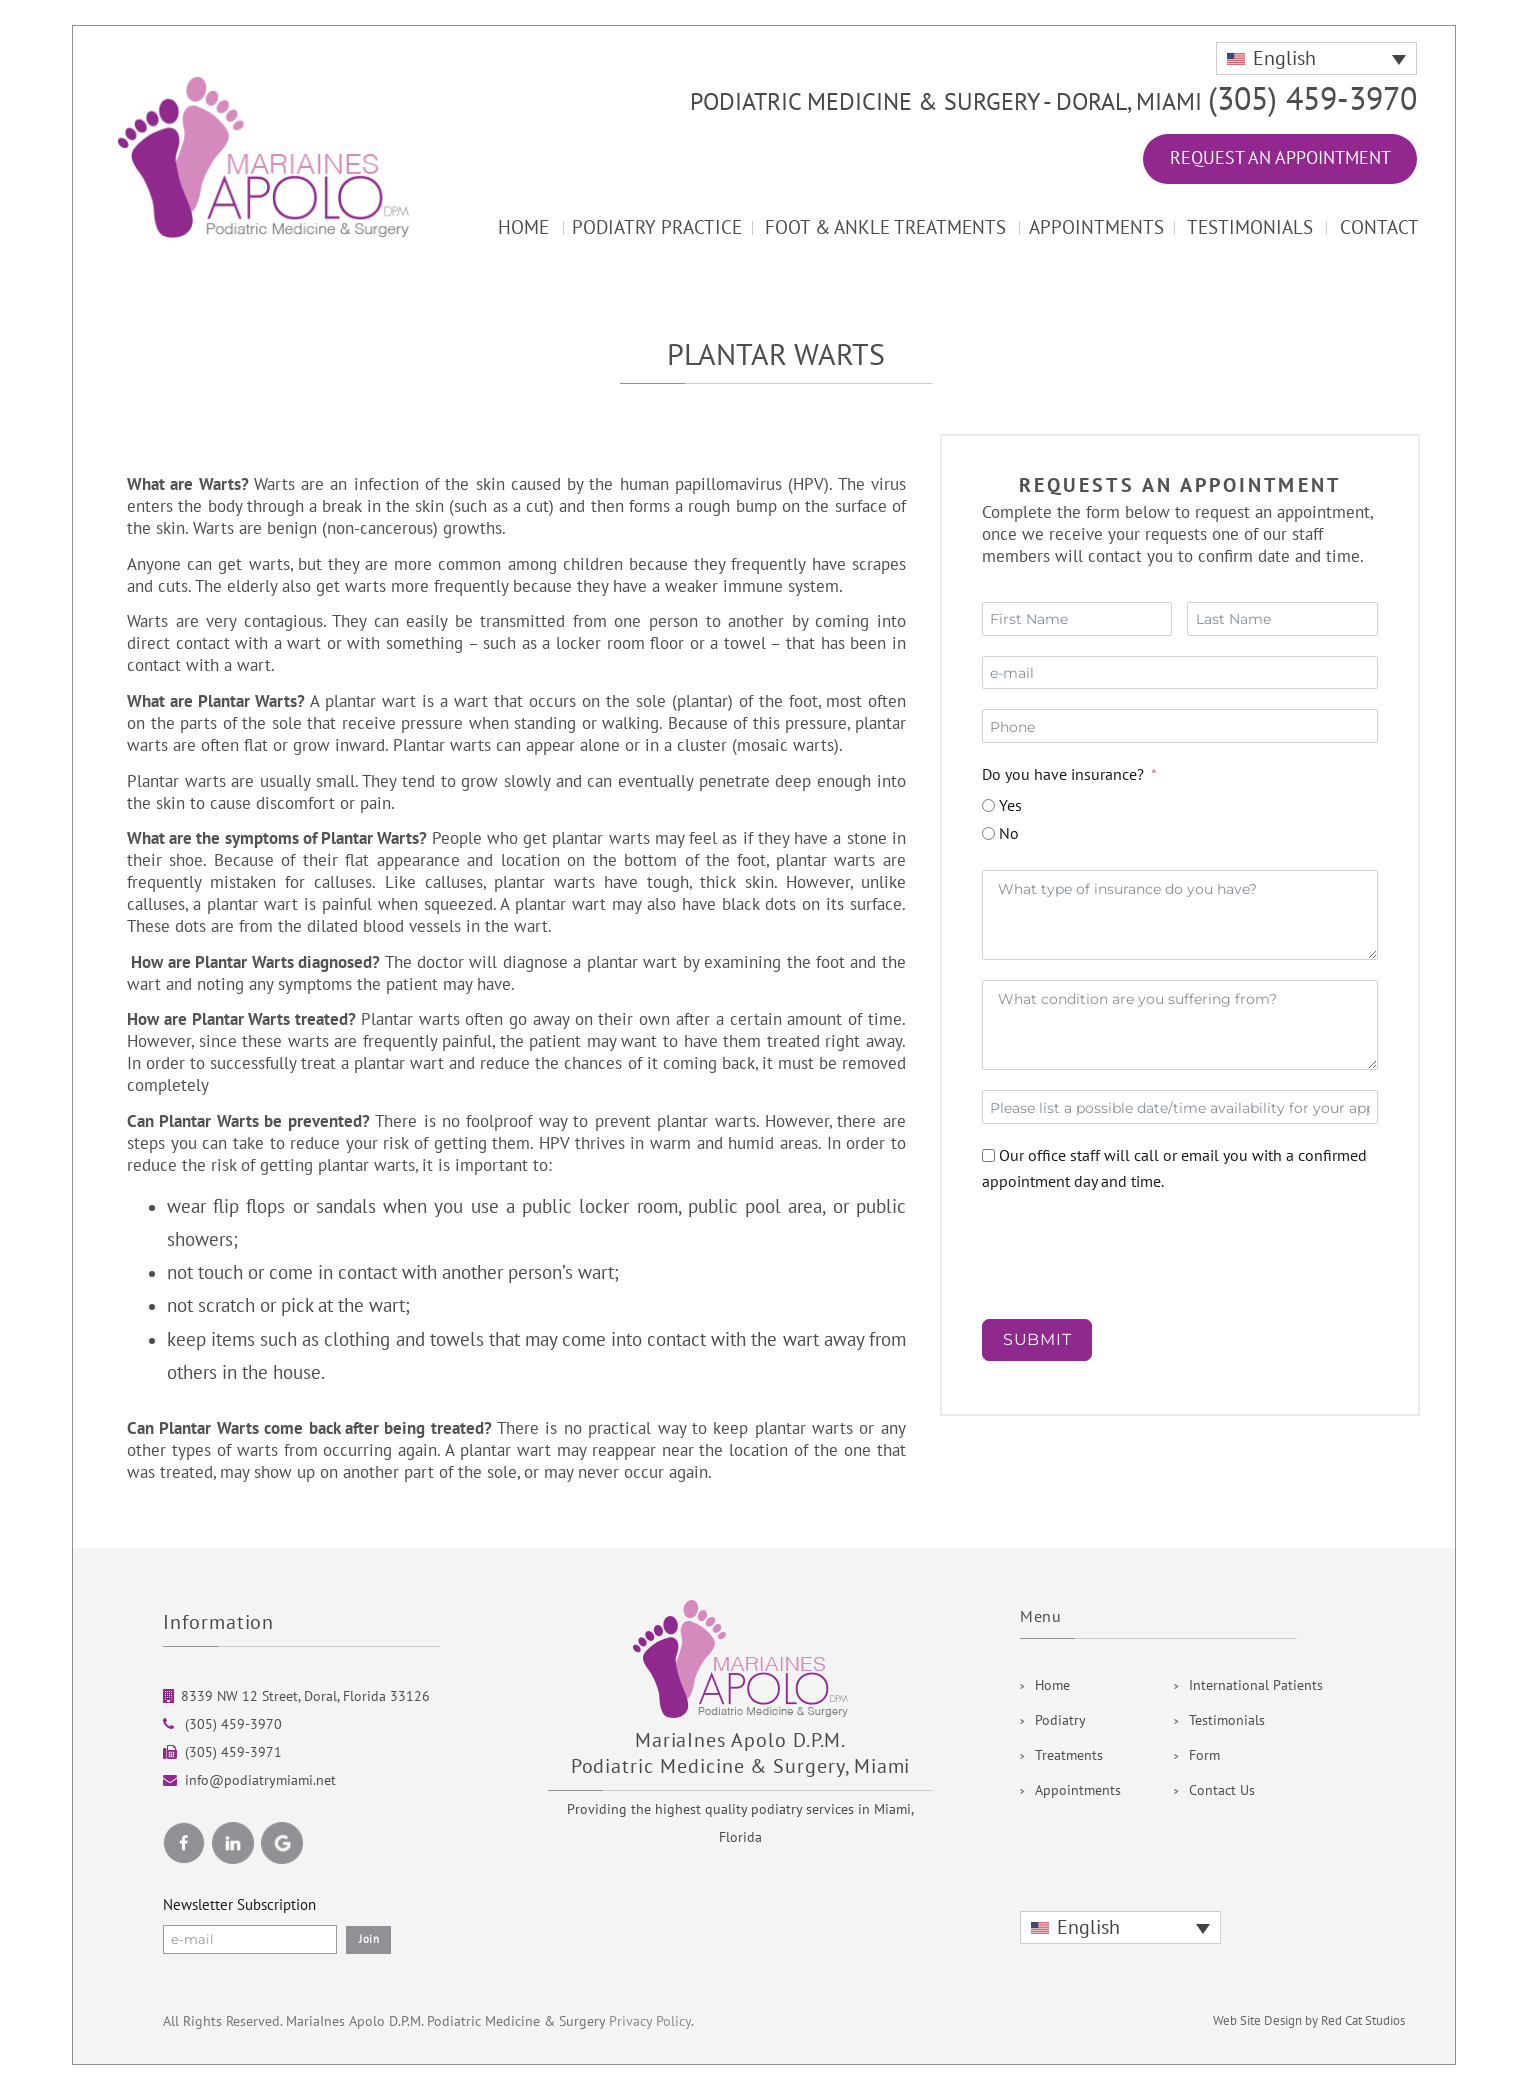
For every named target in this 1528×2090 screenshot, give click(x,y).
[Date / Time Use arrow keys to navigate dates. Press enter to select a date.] (1180, 1107)
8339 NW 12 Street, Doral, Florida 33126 (305, 1696)
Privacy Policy (650, 2021)
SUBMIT (1037, 1339)
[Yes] (988, 805)
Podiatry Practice (657, 228)
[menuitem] (1316, 58)
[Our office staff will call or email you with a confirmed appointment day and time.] (988, 1155)
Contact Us (1222, 1790)
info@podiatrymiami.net (260, 1780)
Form (1204, 1755)
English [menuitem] (1284, 59)
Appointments (1096, 228)
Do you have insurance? (1063, 775)
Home (523, 228)
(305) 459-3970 (1312, 100)
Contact (1379, 228)
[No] (988, 833)
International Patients (1256, 1685)
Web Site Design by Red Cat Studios (1309, 2021)
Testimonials (1250, 228)
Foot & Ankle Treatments (885, 228)
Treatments (1069, 1755)
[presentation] (1134, 1260)
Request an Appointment (1280, 158)
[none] (1316, 58)
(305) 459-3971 (231, 1752)
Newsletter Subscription (239, 1905)
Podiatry (1060, 1720)
